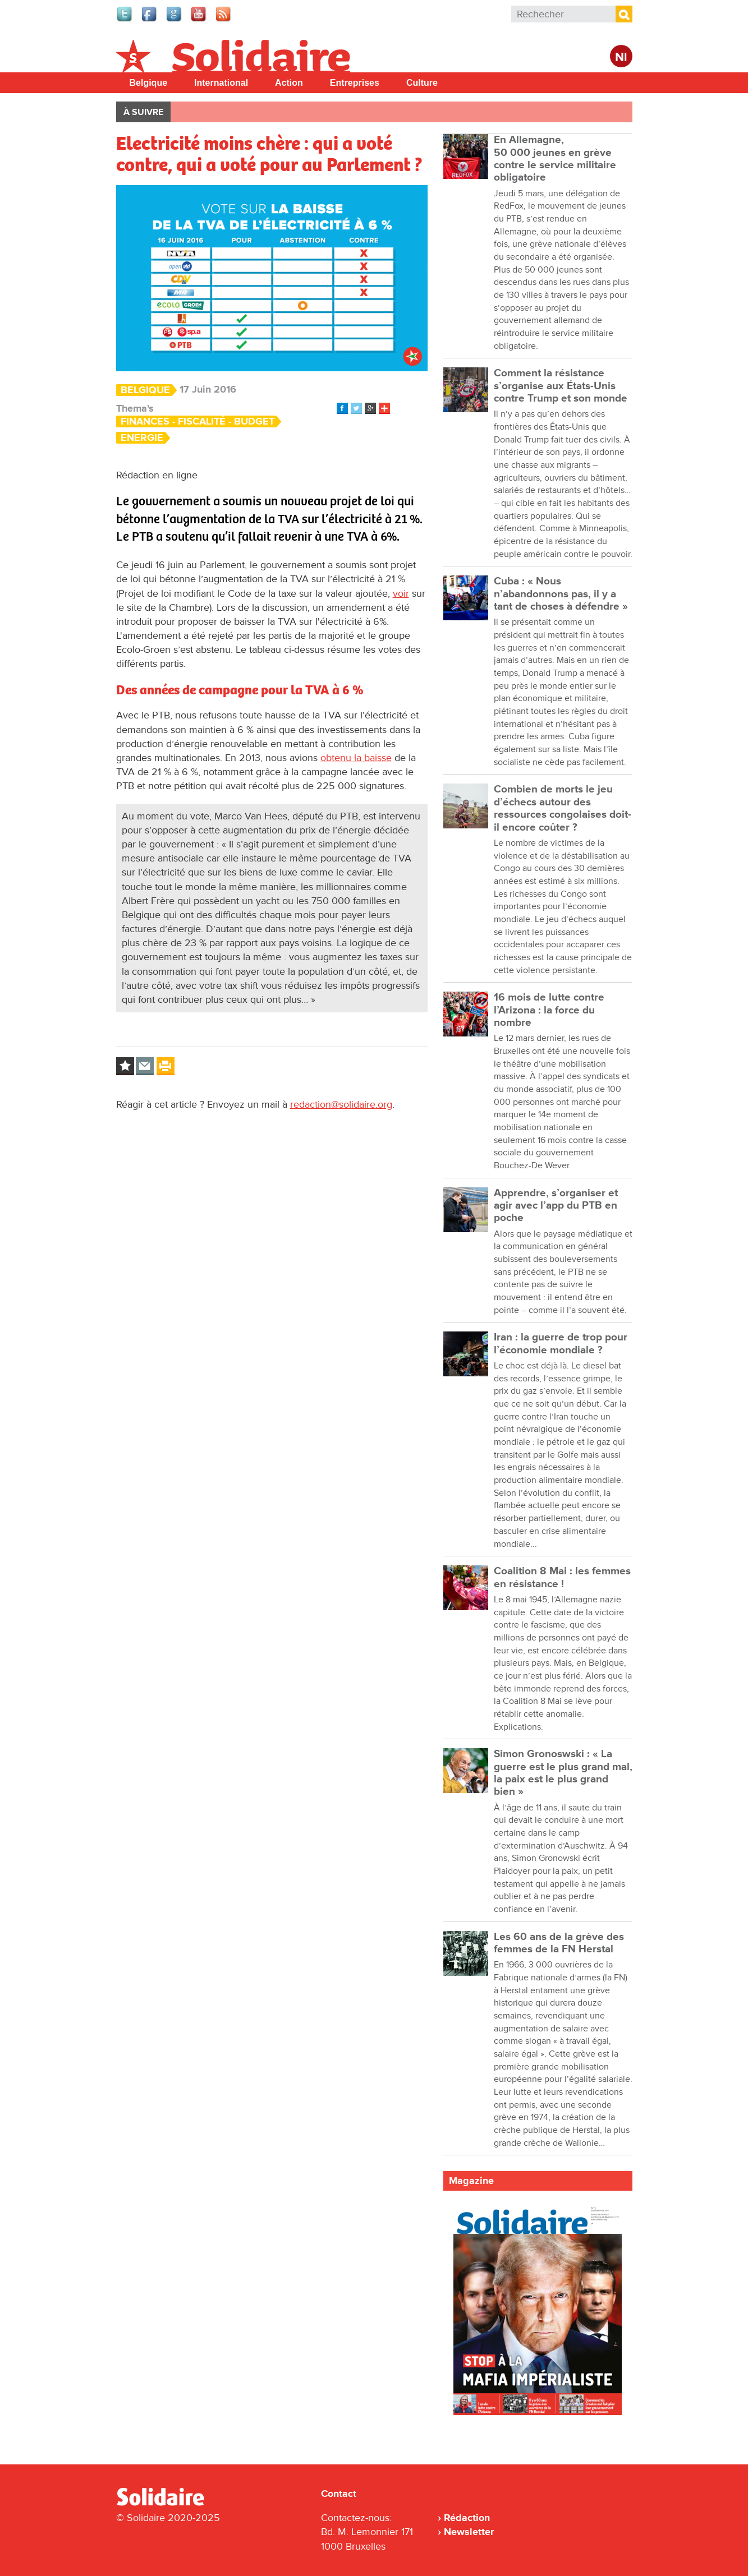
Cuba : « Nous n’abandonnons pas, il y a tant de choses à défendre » (561, 594)
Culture (422, 82)
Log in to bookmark (125, 1066)
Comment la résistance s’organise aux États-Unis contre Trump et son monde (560, 386)
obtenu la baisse (356, 758)
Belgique (149, 82)
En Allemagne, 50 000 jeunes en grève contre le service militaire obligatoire (555, 158)
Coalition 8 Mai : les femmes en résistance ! (562, 1577)
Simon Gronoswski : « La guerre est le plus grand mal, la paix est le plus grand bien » (563, 1773)
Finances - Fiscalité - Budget (197, 421)
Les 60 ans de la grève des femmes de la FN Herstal (559, 1943)
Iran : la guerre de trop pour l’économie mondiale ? (560, 1343)
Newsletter (469, 2532)
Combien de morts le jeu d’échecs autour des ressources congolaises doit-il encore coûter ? (562, 808)
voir (401, 593)
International (221, 82)
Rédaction (467, 2518)
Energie (142, 438)
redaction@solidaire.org (341, 1104)
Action (289, 82)
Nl (621, 57)
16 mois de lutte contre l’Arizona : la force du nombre (549, 1010)
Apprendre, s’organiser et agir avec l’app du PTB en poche (556, 1206)
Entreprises (354, 82)
